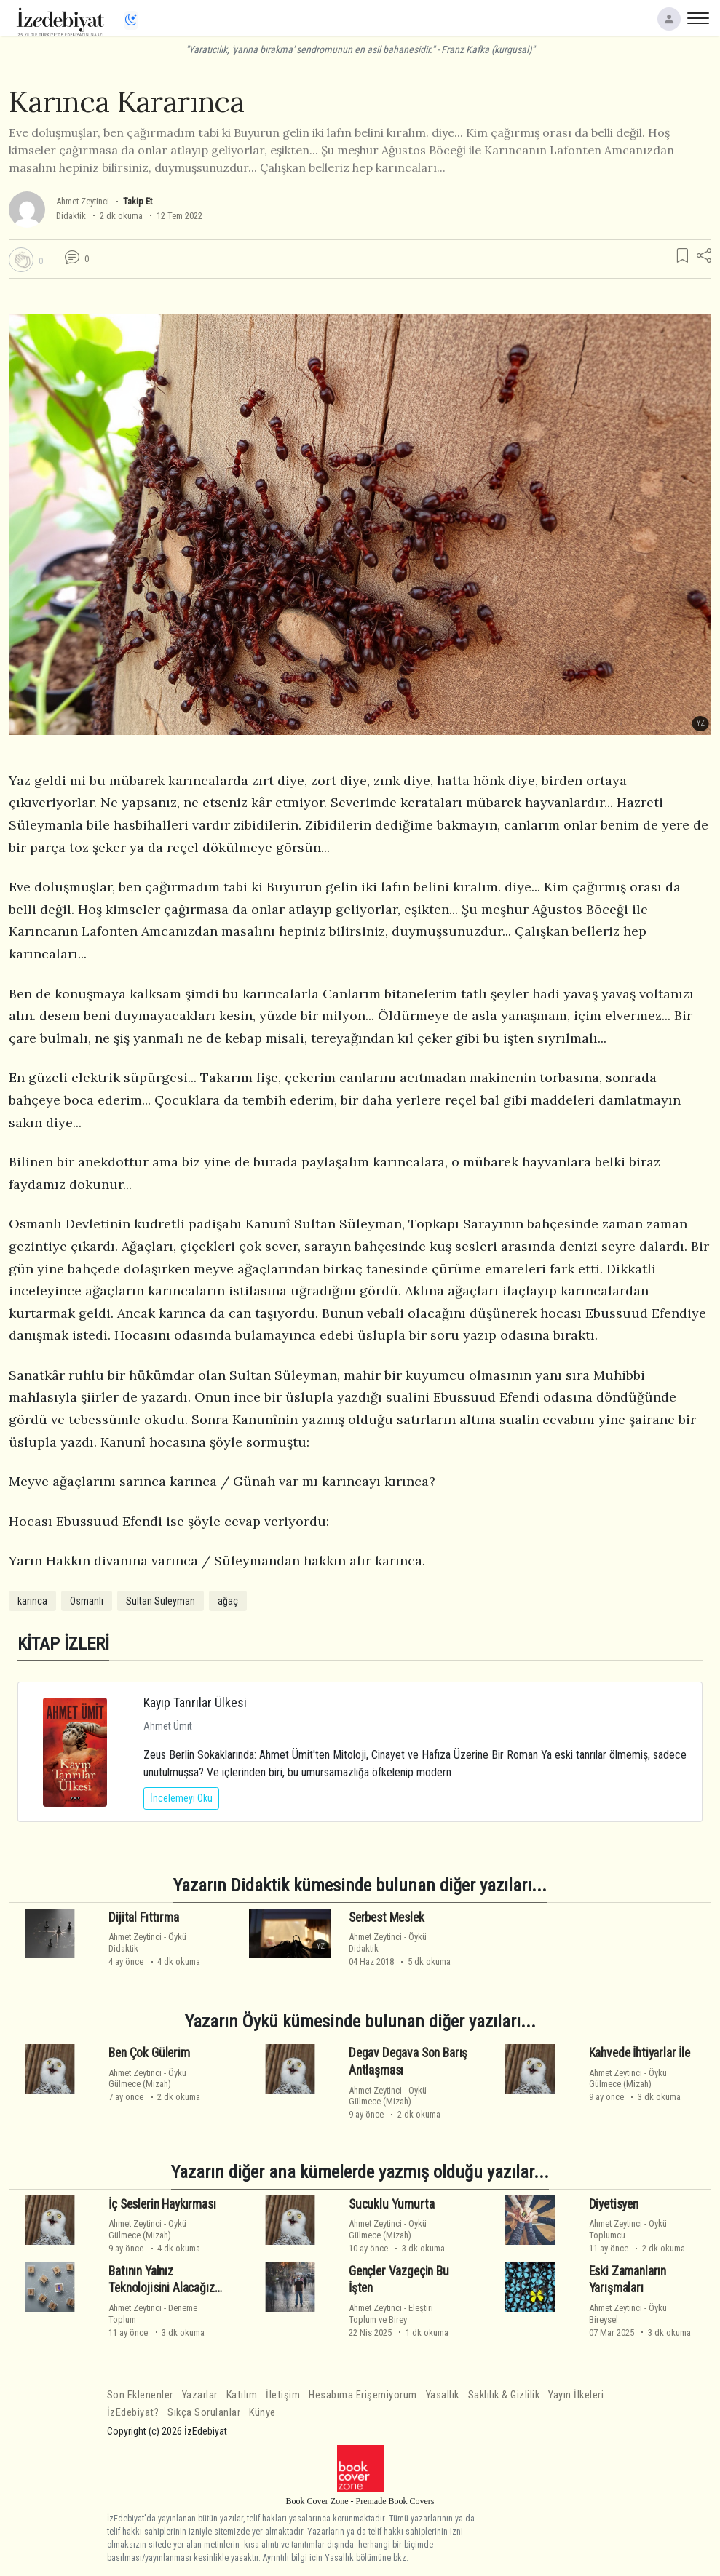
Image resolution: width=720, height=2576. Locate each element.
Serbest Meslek (386, 1917)
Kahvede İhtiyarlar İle (639, 2053)
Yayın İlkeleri (576, 2395)
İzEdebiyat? (133, 2412)
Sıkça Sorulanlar (203, 2412)
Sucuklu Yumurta (391, 2204)
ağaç (228, 1601)
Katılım (242, 2395)
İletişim (283, 2395)
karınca (32, 1601)
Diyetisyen (613, 2204)
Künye (262, 2412)
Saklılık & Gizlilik (504, 2395)
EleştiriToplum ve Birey (391, 2313)
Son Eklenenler (140, 2395)
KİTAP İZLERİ (63, 1643)
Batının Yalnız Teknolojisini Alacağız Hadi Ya (161, 2288)
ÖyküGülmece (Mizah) (147, 2078)
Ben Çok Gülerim (148, 2053)
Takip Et (137, 201)
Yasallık (442, 2395)
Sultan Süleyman (160, 1601)
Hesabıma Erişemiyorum (363, 2395)
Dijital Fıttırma (143, 1917)
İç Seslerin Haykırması (161, 2204)
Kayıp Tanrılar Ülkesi (195, 1702)
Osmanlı (86, 1601)
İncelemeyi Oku (181, 1798)
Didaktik (71, 215)
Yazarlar (200, 2395)
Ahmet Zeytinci (82, 201)
